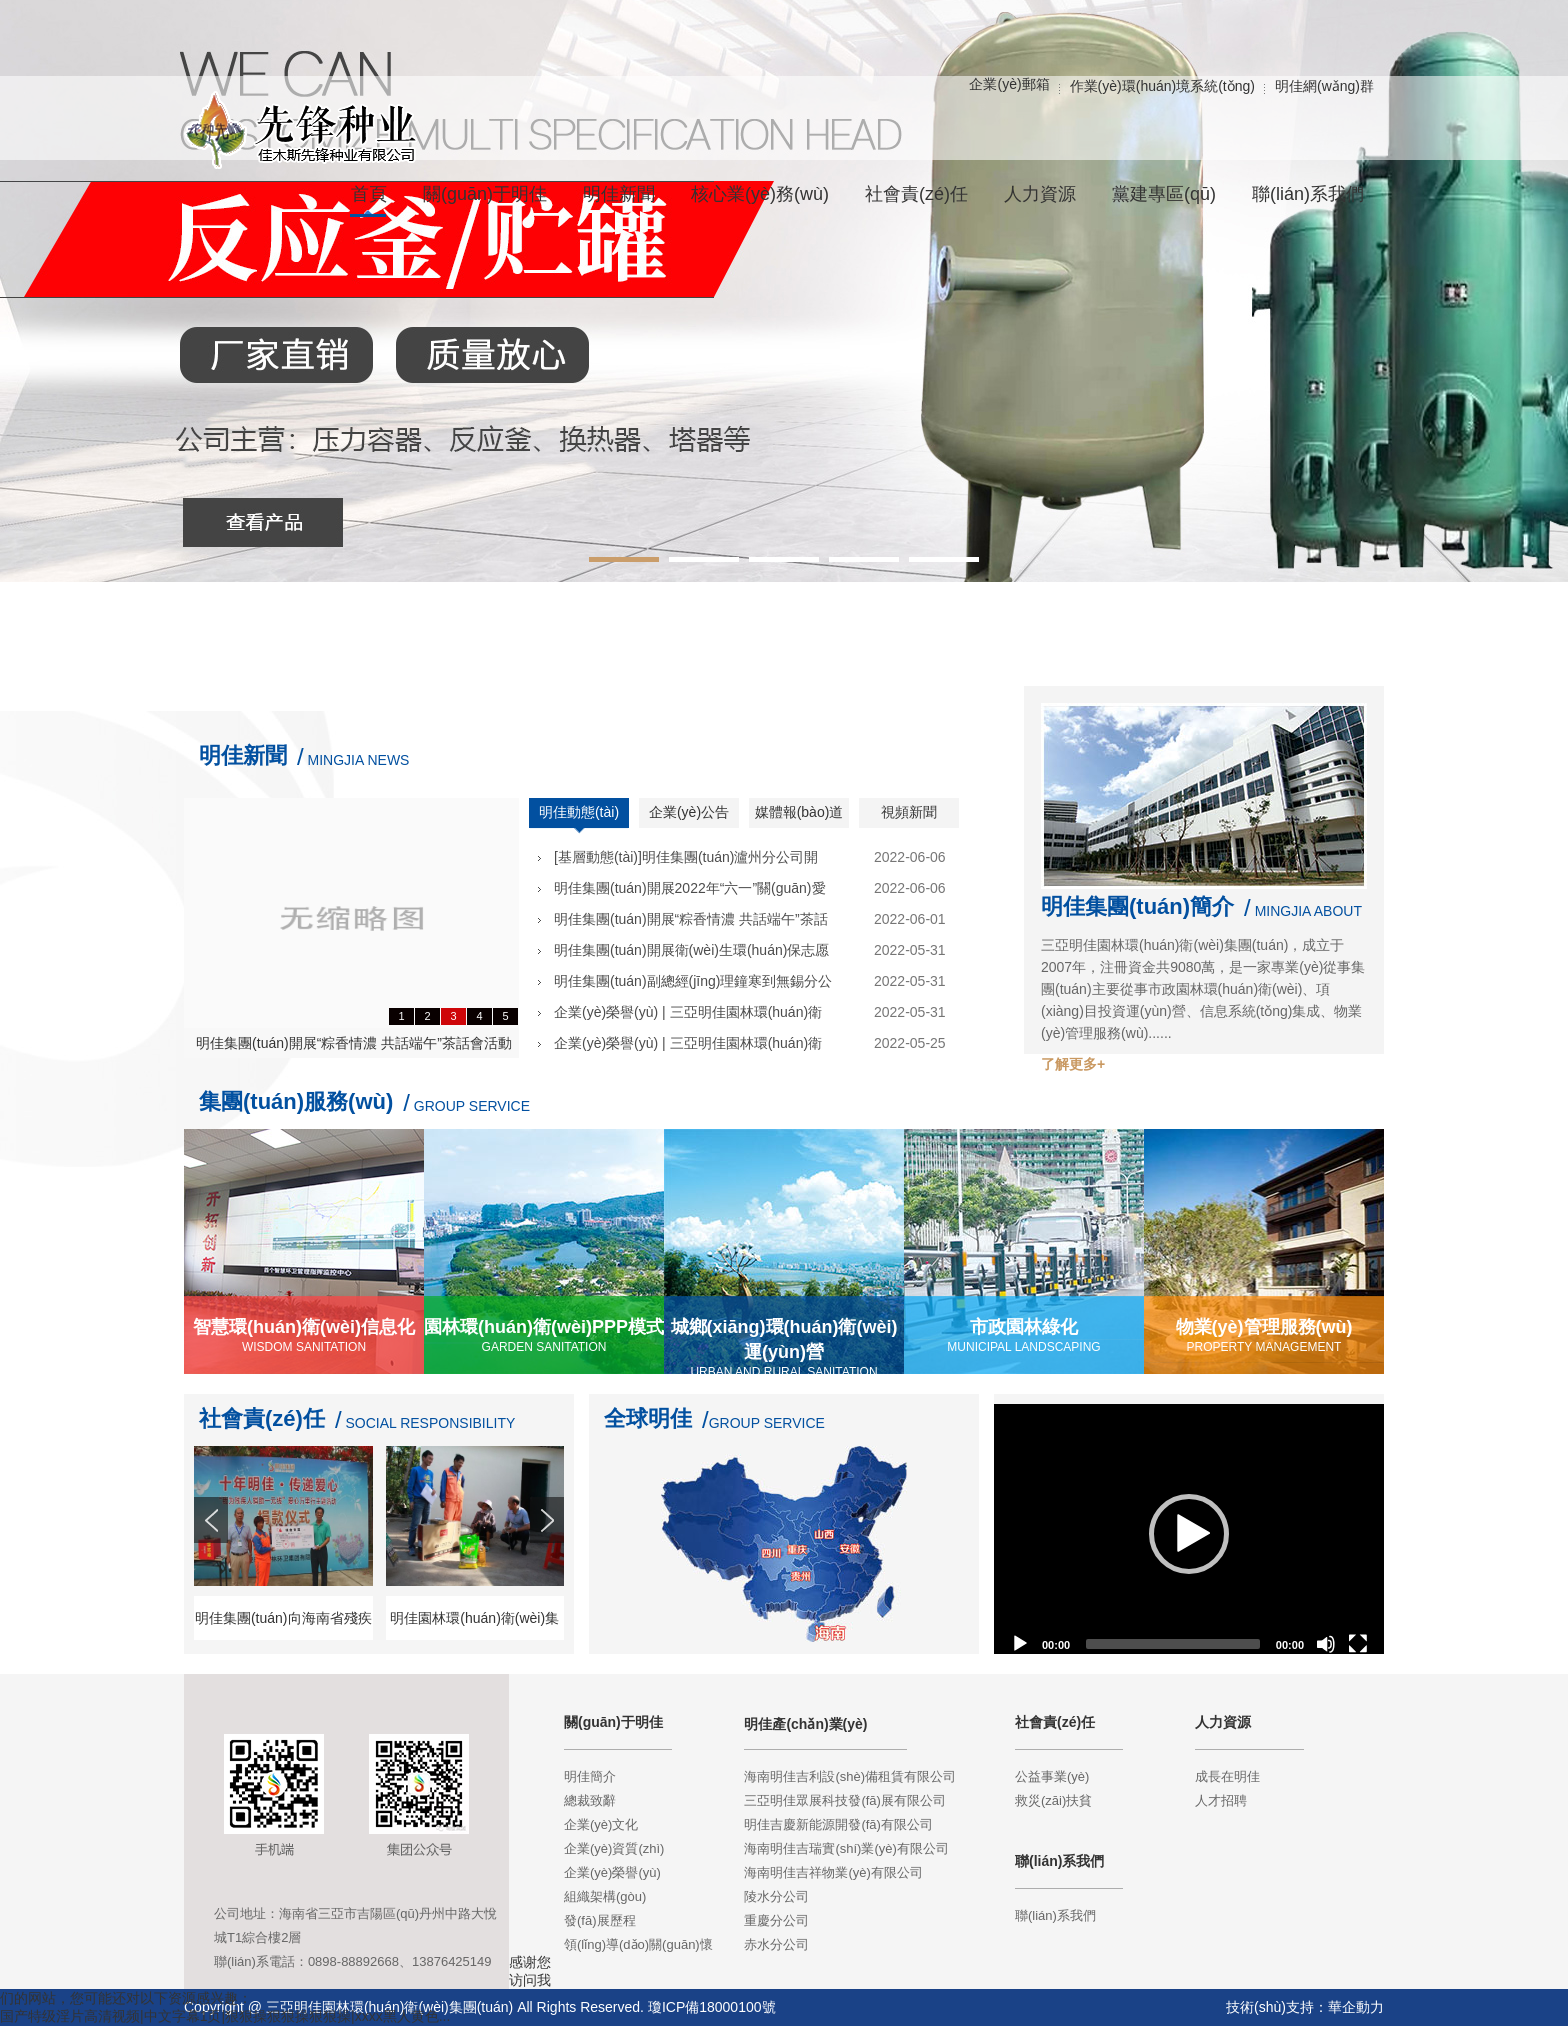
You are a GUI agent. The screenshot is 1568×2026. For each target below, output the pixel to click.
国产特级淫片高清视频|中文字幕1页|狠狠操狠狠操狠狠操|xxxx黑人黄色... (225, 2016)
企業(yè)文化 (601, 1824)
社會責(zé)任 (262, 1418)
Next (549, 1556)
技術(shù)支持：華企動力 (1305, 2007)
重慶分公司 (776, 1920)
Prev (213, 1556)
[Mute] (1326, 1644)
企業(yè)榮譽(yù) (612, 1872)
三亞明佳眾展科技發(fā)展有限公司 (845, 1800)
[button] (1189, 1534)
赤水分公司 (776, 1944)
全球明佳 (648, 1418)
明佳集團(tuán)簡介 (1137, 906)
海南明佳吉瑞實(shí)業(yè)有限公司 (846, 1848)
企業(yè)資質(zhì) (614, 1848)
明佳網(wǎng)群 (1324, 86)
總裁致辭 (590, 1800)
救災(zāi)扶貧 (1053, 1800)
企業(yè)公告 (689, 812)
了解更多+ (1073, 1064)
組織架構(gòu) (605, 1896)
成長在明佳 (1227, 1776)
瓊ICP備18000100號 (712, 2007)
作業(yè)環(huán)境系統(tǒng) (1162, 86)
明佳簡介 (590, 1776)
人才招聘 (1221, 1800)
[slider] (1173, 1644)
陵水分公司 (776, 1896)
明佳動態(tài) (579, 812)
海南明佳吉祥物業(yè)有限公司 (833, 1872)
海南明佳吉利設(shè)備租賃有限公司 (850, 1776)
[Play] (1020, 1644)
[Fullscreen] (1358, 1644)
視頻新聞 (909, 812)
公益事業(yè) (1052, 1776)
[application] (1189, 1534)
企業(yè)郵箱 (1009, 84)
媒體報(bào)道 (799, 812)
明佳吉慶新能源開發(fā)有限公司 (838, 1824)
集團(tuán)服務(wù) (296, 1101)
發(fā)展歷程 (600, 1920)
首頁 (369, 194)
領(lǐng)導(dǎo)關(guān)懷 (638, 1944)
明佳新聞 (243, 755)
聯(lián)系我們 (1055, 1915)
